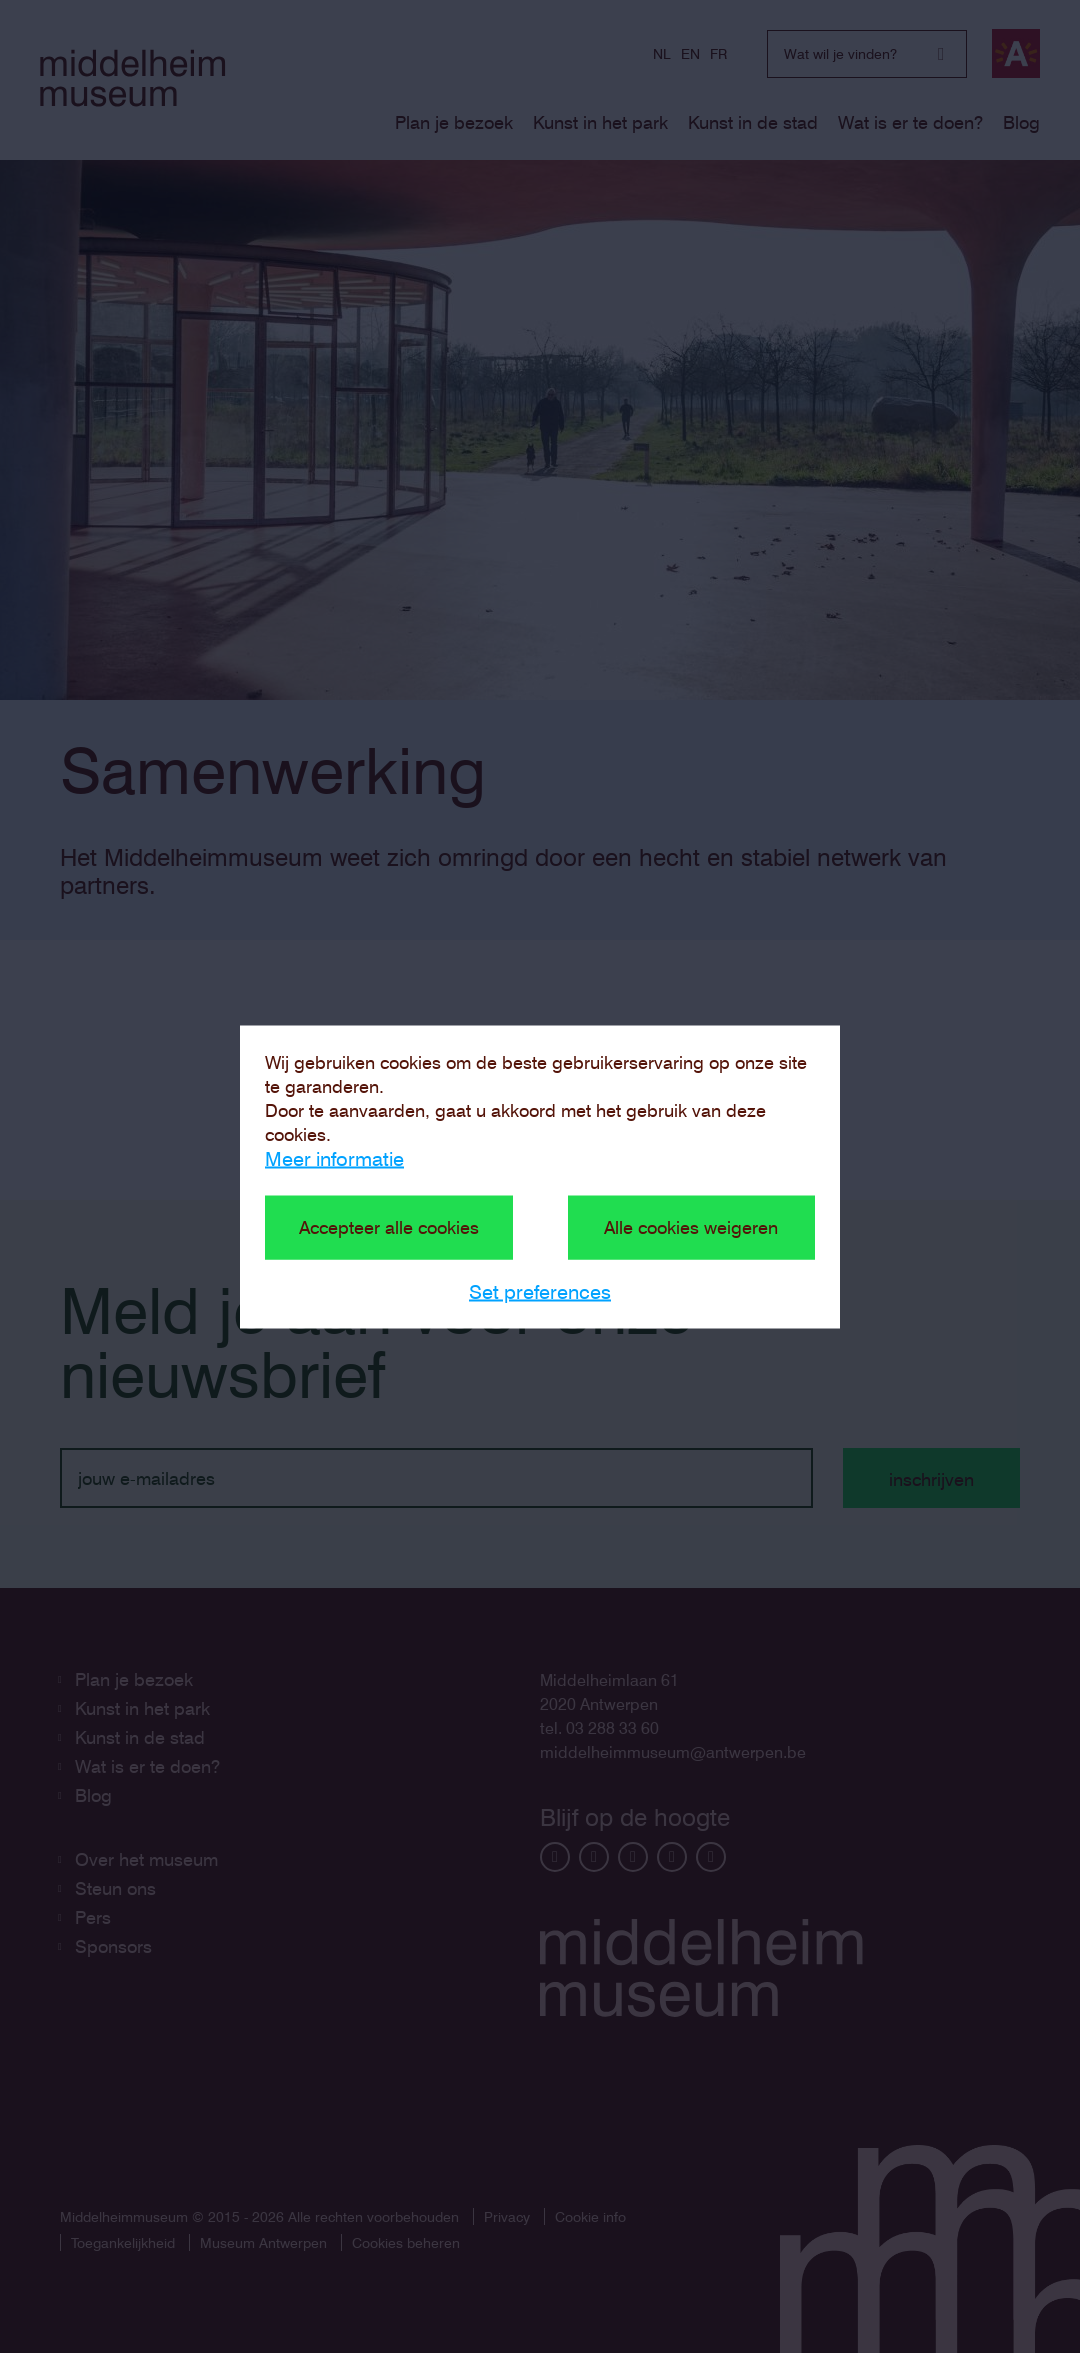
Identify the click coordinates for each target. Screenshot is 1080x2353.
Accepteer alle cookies (389, 1226)
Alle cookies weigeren (691, 1226)
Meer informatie (334, 1158)
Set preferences (540, 1291)
